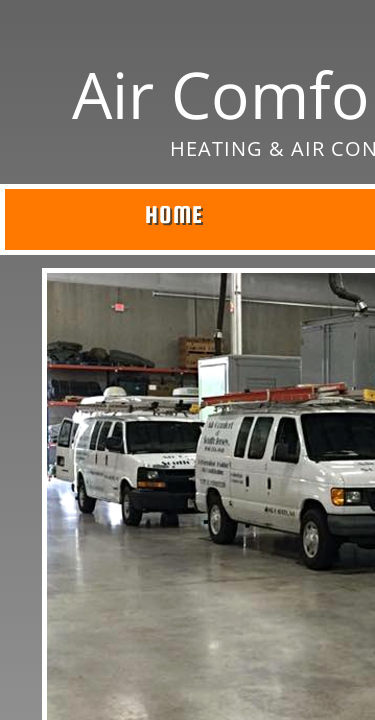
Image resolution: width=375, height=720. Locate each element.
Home (174, 214)
